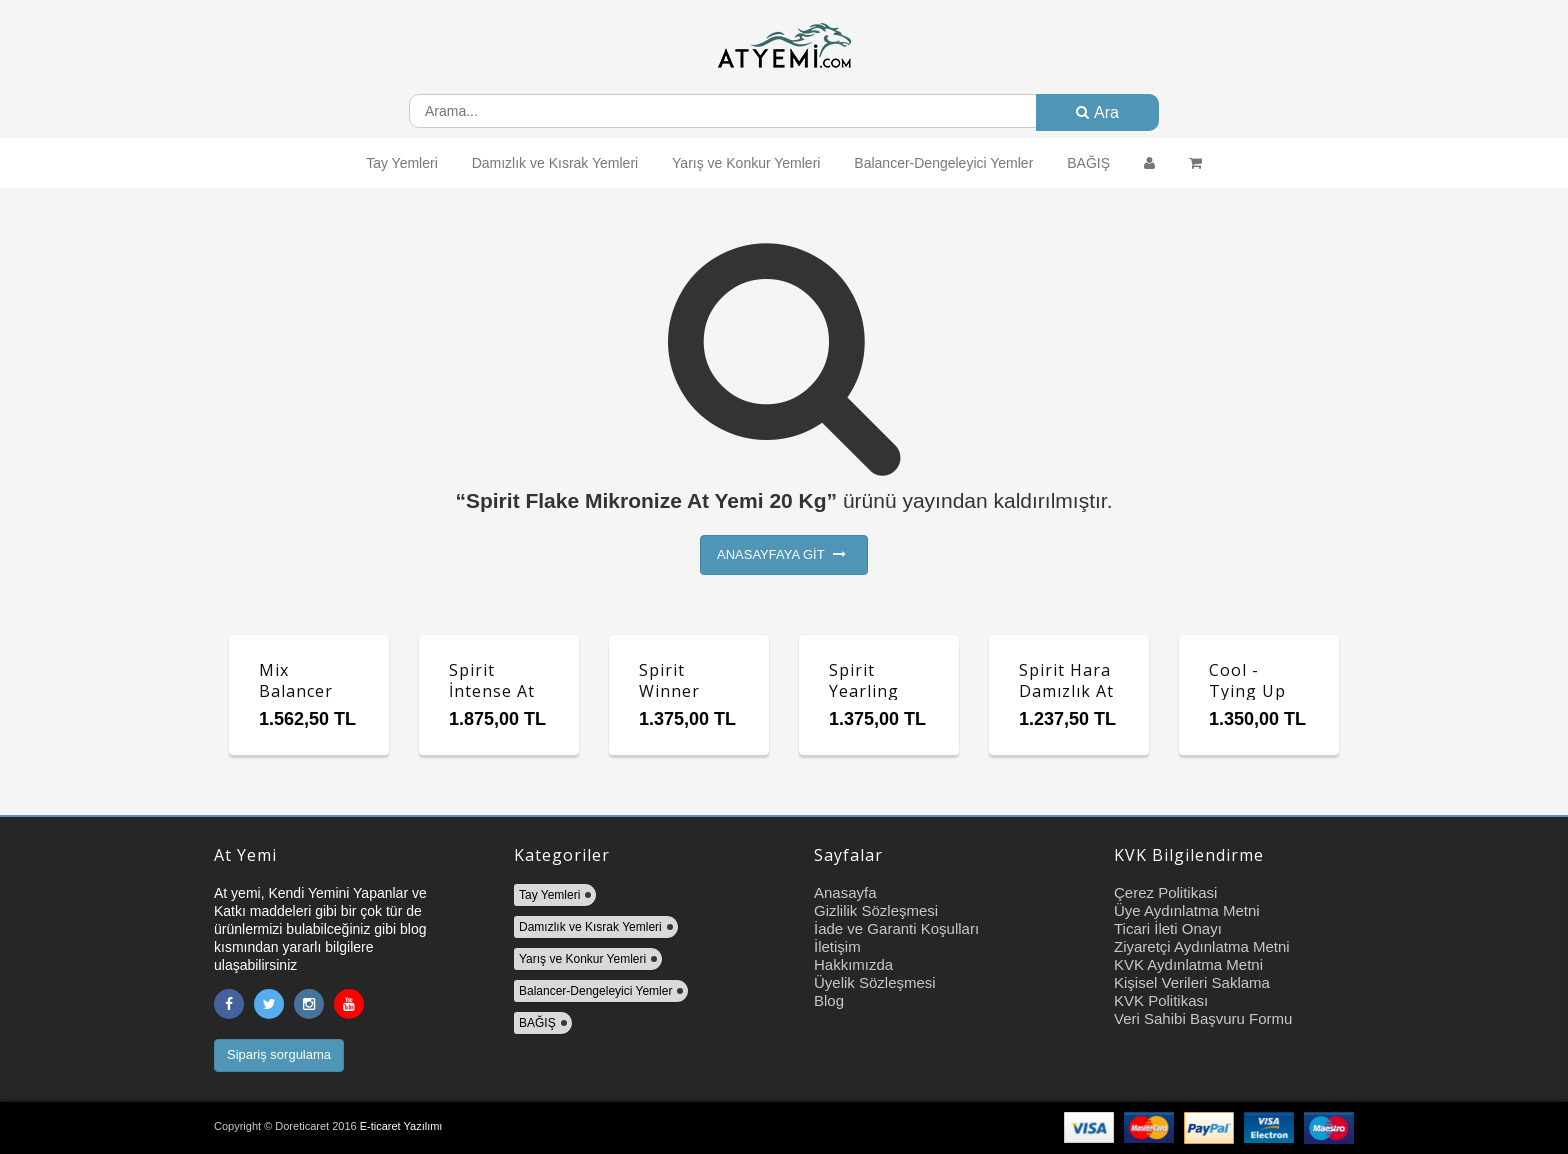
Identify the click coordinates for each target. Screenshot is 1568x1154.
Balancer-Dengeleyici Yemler (943, 163)
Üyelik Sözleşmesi (875, 982)
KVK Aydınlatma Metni (1188, 964)
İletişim (837, 946)
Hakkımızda (853, 964)
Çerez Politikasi (1165, 892)
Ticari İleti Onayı (1168, 928)
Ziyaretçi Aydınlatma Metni (1202, 946)
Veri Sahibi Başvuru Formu (1203, 1018)
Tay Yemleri (402, 163)
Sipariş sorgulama (279, 1054)
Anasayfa (845, 892)
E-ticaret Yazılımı (401, 1126)
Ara (1097, 112)
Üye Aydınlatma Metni (1187, 910)
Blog (829, 1000)
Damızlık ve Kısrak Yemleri (555, 163)
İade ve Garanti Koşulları (896, 928)
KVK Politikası (1161, 1000)
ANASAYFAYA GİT (781, 554)
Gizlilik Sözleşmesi (876, 910)
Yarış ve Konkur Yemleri (746, 163)
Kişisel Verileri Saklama (1192, 982)
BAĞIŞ (1088, 163)
